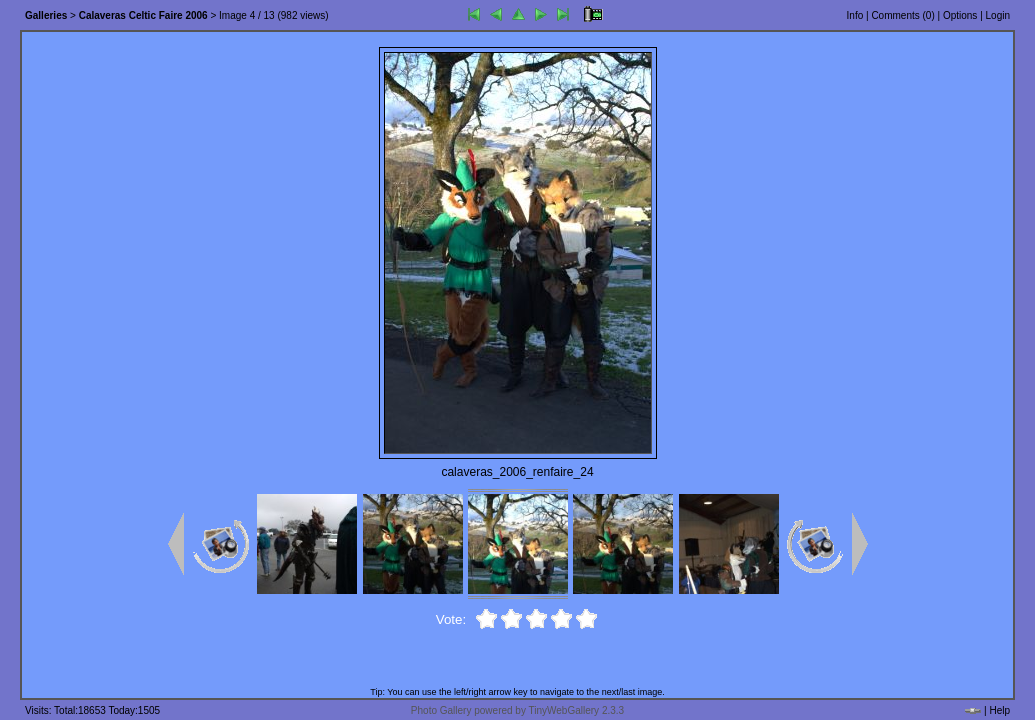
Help (999, 710)
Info (855, 15)
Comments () (902, 15)
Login (998, 15)
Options (960, 15)
